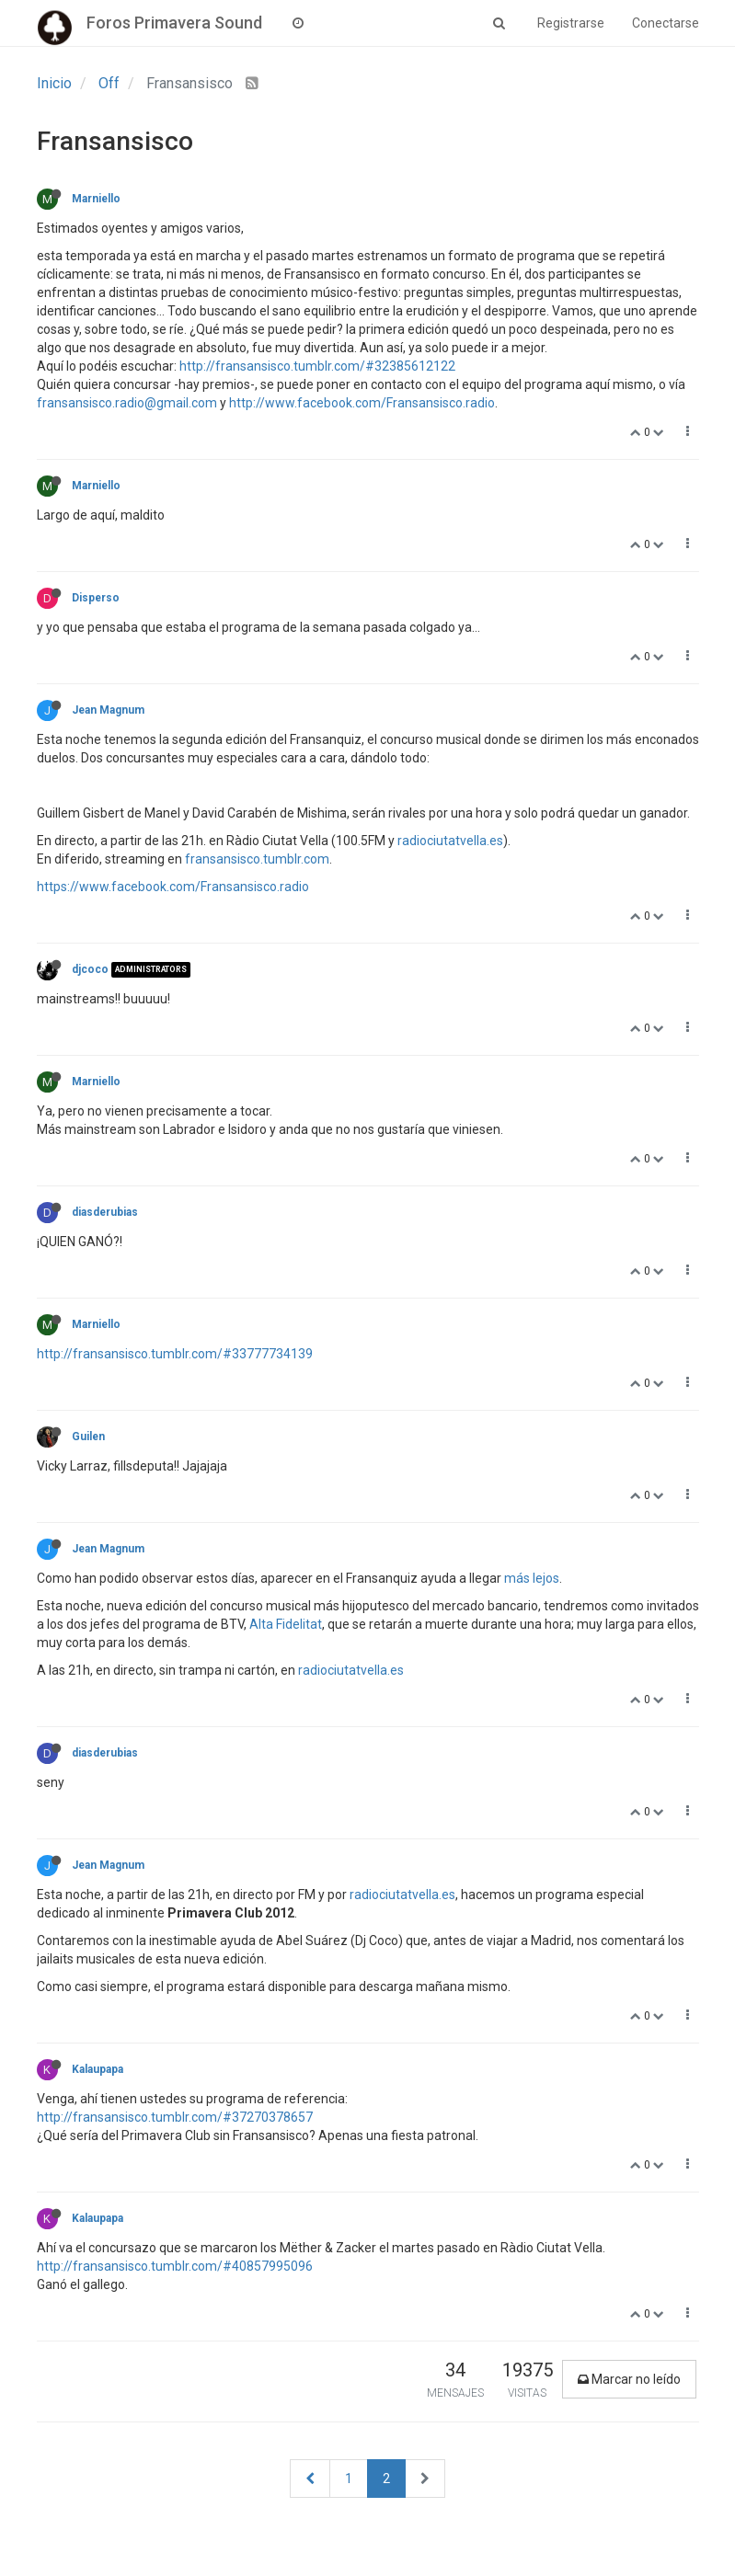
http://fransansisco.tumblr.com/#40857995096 (175, 2266)
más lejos (531, 1578)
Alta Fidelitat (285, 1624)
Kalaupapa (97, 2069)
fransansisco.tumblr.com (257, 859)
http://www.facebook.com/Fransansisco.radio (362, 402)
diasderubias (105, 1212)
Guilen (88, 1436)
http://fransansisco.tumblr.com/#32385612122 (317, 366)
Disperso (96, 597)
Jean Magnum (108, 710)
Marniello (96, 198)
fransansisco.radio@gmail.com (127, 402)
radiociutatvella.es (450, 840)
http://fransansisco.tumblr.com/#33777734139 (175, 1353)
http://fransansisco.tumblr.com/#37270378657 (175, 2117)
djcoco (90, 969)
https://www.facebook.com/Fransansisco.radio (173, 886)
